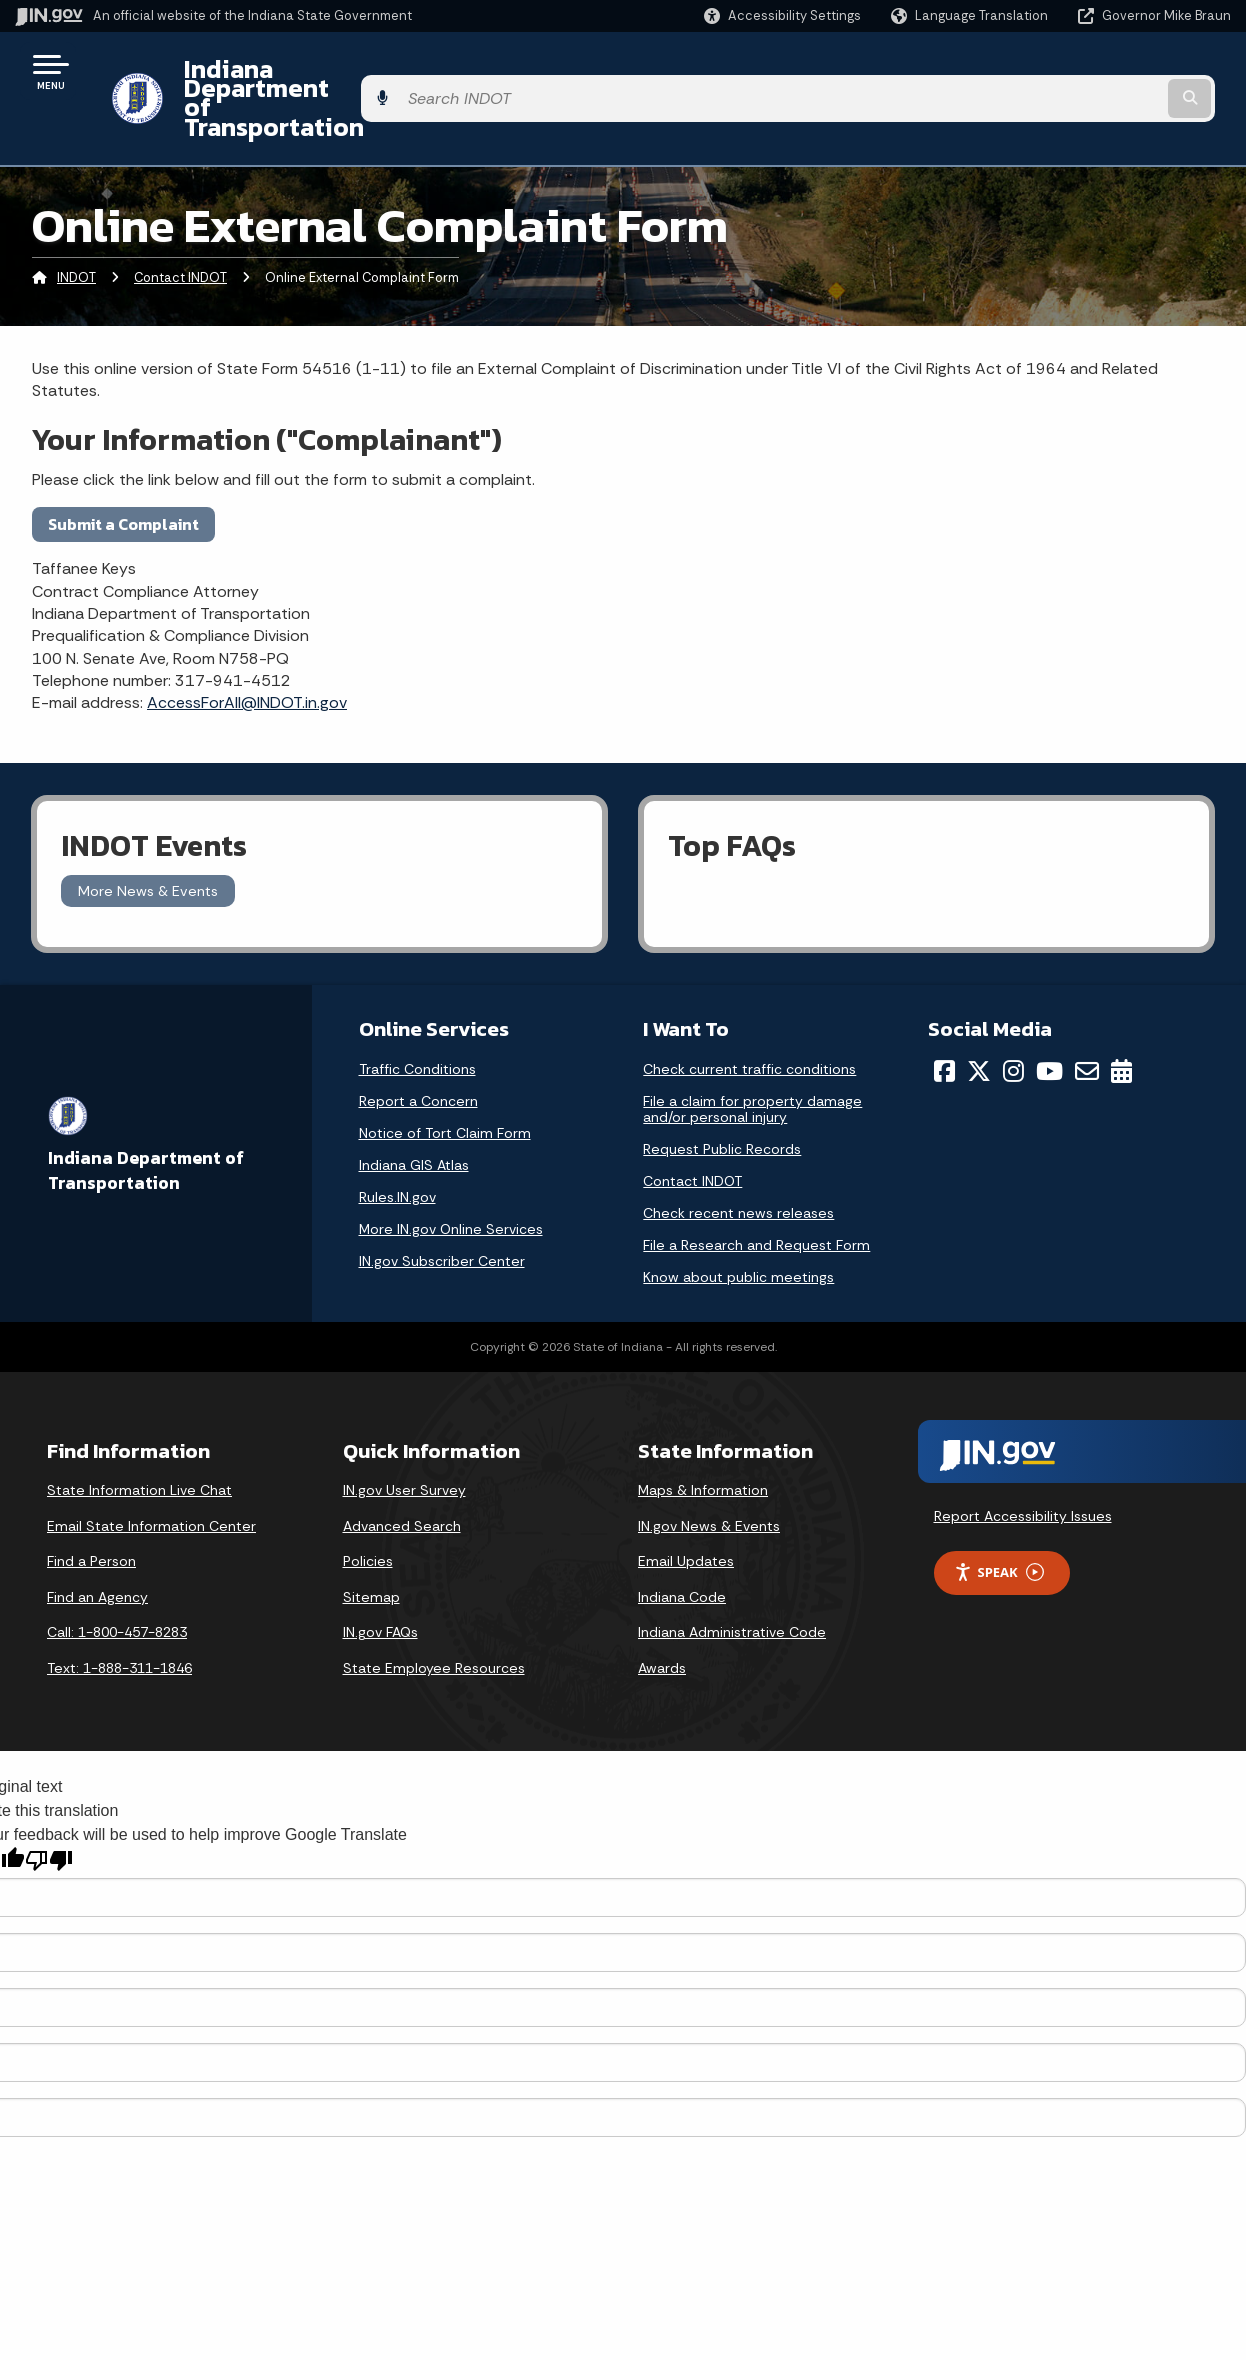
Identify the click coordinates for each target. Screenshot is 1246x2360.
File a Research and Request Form (756, 1191)
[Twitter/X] (979, 1017)
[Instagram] (1013, 1017)
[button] (782, 15)
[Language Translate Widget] (971, 16)
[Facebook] (944, 1017)
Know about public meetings (738, 1223)
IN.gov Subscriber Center (442, 1207)
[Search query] (1092, 71)
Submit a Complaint (123, 470)
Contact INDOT (180, 224)
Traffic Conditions (417, 1015)
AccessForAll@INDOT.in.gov (247, 649)
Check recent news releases (738, 1159)
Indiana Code (682, 1543)
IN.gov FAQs (380, 1579)
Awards (662, 1614)
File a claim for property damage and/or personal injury (752, 1055)
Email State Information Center (151, 1472)
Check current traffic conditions (749, 1015)
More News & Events (148, 837)
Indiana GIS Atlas (414, 1111)
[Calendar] (1121, 1017)
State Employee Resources (434, 1614)
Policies (368, 1508)
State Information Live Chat (139, 1436)
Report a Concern (418, 1047)
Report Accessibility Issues (1023, 1462)
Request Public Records (722, 1095)
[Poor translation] (49, 1807)
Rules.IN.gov (397, 1143)
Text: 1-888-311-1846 (119, 1614)
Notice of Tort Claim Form (445, 1079)
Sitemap (371, 1543)
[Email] (1087, 1017)
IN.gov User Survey (404, 1436)
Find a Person (91, 1508)
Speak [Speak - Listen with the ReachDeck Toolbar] (999, 1518)
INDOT (76, 224)
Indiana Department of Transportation (391, 71)
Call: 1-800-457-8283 (117, 1579)
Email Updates (686, 1508)
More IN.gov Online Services (451, 1175)
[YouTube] (1049, 1017)
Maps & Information (703, 1436)
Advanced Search (402, 1472)
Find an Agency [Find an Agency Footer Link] (97, 1543)
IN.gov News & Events (709, 1472)
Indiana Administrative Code (732, 1579)
